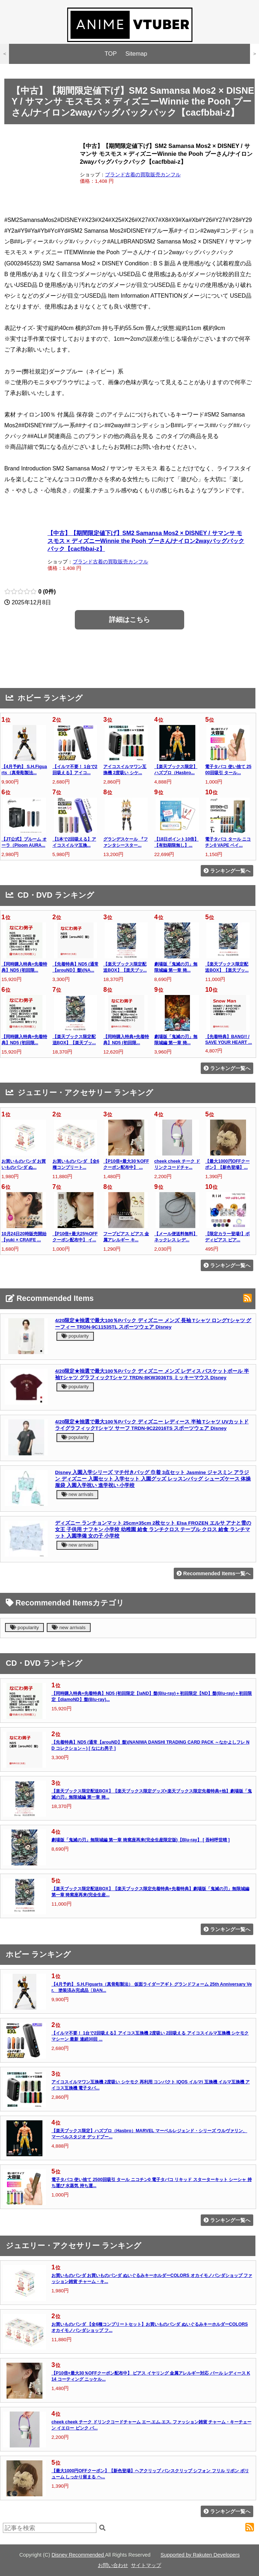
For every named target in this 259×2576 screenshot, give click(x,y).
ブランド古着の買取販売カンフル (143, 174)
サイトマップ (146, 2565)
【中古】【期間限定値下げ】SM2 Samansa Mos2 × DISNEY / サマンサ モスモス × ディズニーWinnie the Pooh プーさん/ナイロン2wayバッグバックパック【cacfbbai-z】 (145, 541)
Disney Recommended (78, 2555)
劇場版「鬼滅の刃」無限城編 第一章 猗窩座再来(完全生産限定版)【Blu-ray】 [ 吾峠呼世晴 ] (140, 1839)
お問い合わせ (113, 2565)
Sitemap (136, 53)
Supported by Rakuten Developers (200, 2555)
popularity (75, 1336)
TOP (111, 53)
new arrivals (77, 1494)
